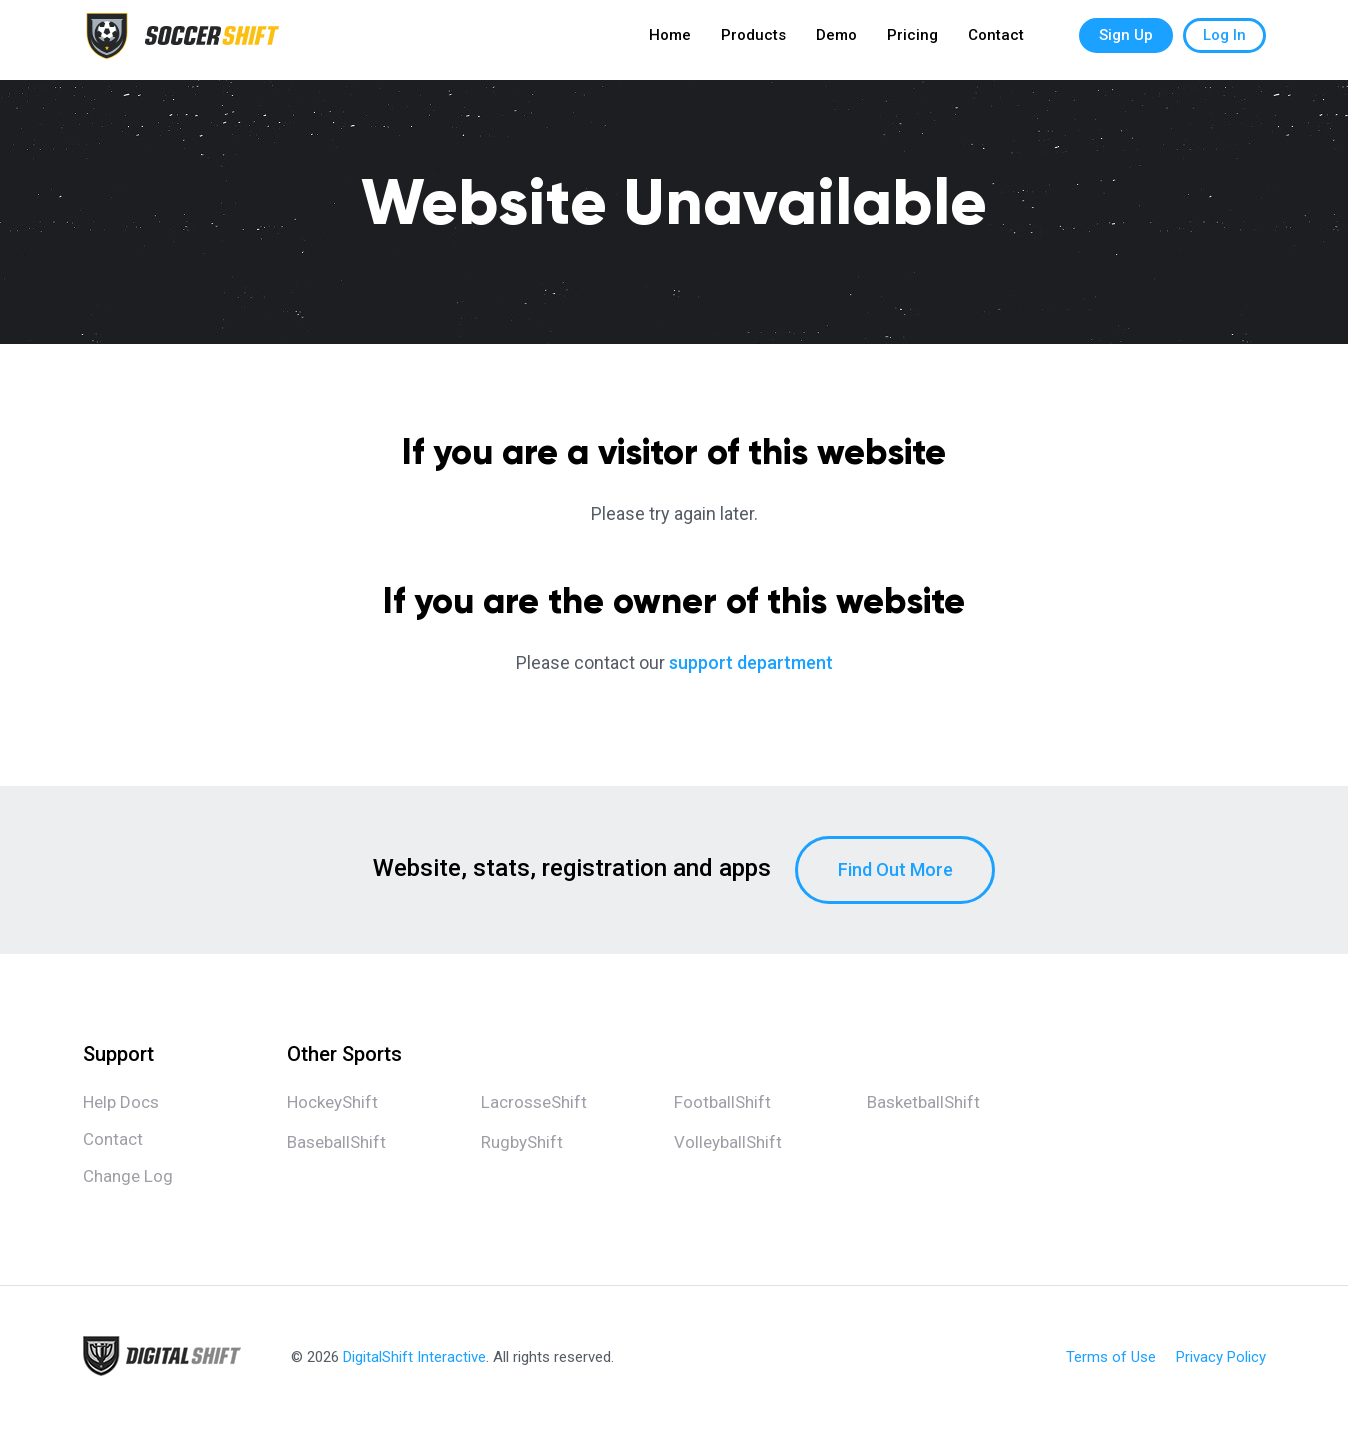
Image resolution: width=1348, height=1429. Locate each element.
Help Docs (121, 1102)
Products (753, 40)
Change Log (128, 1176)
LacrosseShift (534, 1102)
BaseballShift (336, 1142)
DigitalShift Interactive (414, 1357)
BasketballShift (923, 1102)
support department (751, 662)
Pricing (912, 40)
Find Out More (895, 869)
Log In (1224, 40)
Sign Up (1126, 40)
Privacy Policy (1221, 1357)
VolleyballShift (728, 1142)
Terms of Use (1111, 1357)
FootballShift (722, 1102)
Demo (836, 40)
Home (670, 40)
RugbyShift (522, 1142)
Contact (996, 40)
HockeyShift (332, 1102)
